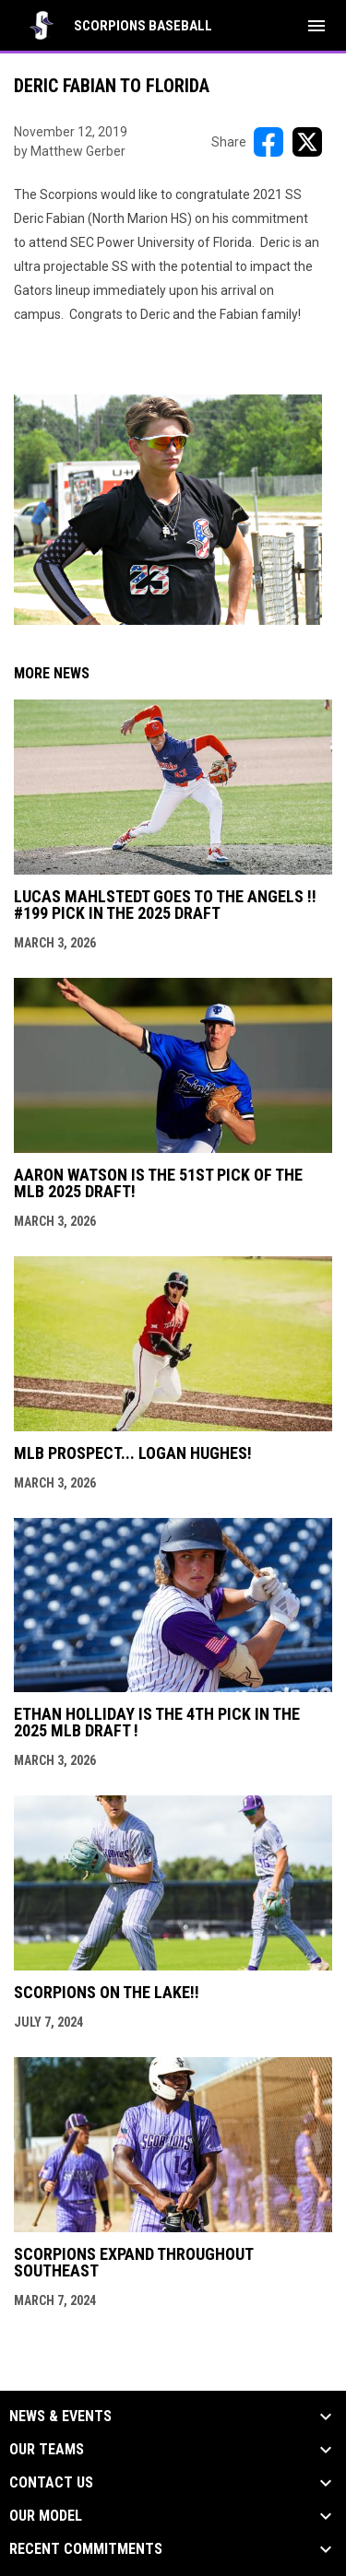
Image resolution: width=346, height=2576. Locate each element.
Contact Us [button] (51, 2483)
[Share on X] (307, 142)
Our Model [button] (45, 2516)
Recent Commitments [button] (85, 2549)
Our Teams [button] (46, 2449)
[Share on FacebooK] (268, 142)
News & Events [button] (60, 2416)
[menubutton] (316, 26)
